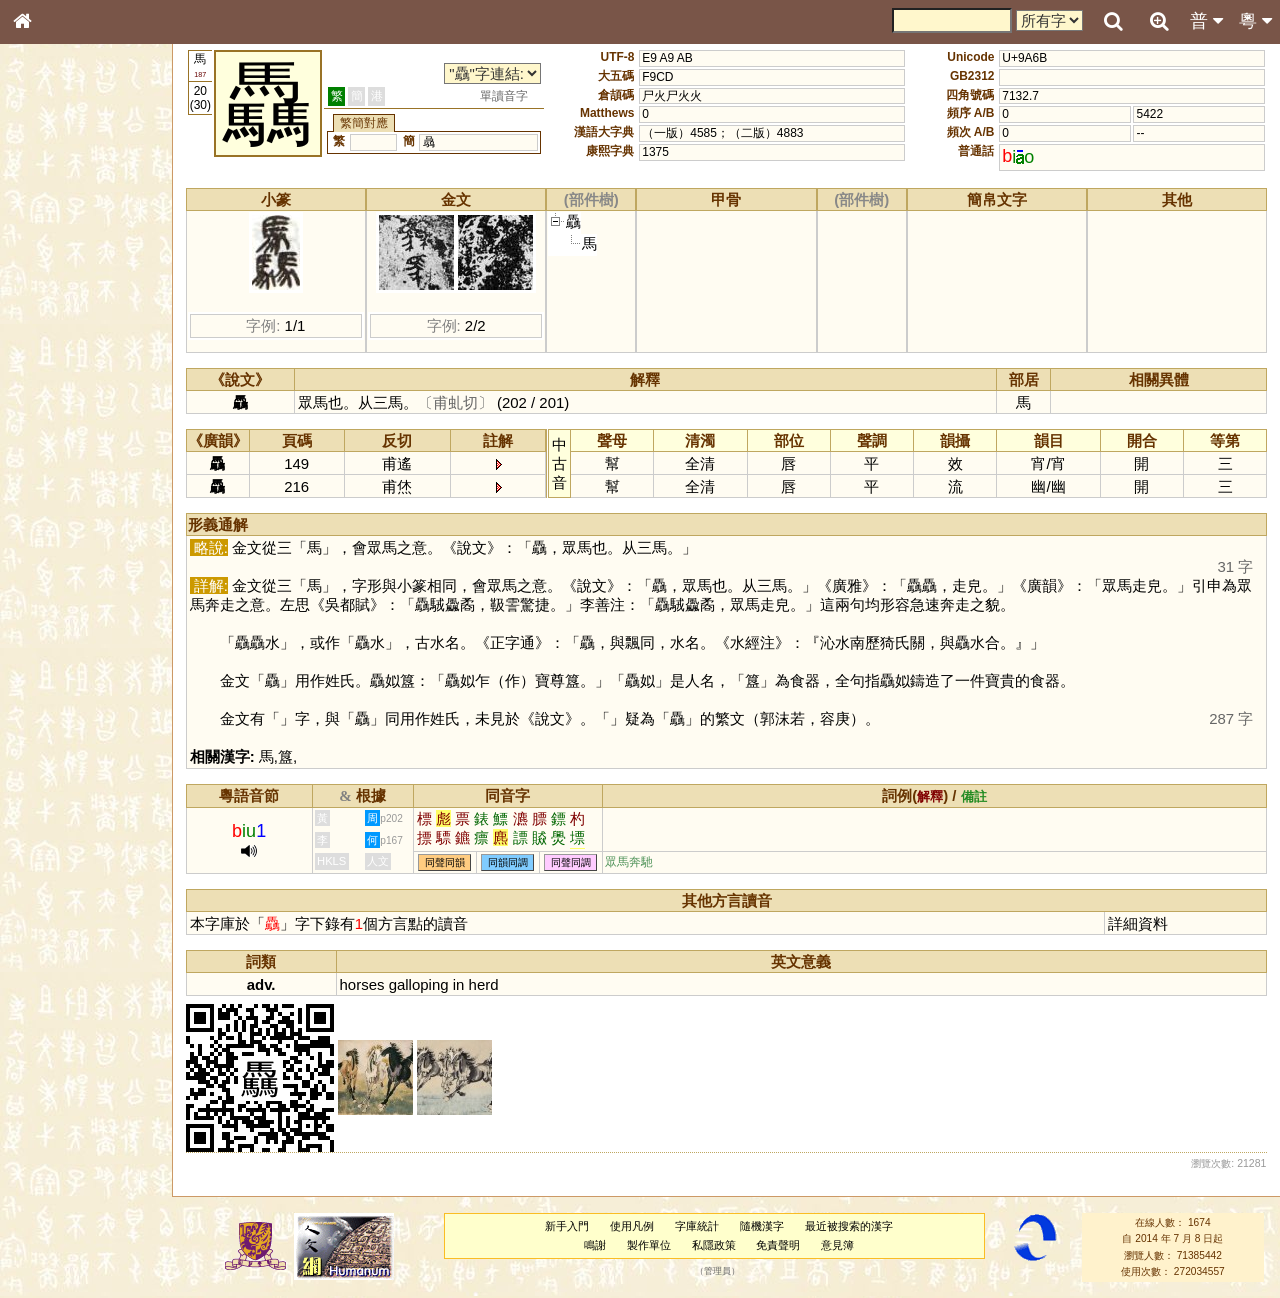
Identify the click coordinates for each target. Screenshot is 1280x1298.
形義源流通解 (61, 345)
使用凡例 (632, 1226)
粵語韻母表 (55, 437)
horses (362, 984)
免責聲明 (778, 1245)
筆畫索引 (49, 287)
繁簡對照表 (55, 685)
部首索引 (49, 268)
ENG (88, 220)
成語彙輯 (49, 666)
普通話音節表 (61, 555)
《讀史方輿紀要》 (73, 647)
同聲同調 (571, 862)
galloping (419, 984)
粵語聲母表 (55, 417)
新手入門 (567, 1226)
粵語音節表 (55, 398)
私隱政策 (714, 1245)
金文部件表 (55, 326)
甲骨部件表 (55, 306)
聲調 (95, 536)
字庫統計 (697, 1226)
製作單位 (649, 1245)
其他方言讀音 (61, 574)
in (459, 984)
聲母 (40, 536)
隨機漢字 (762, 1226)
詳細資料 (1138, 923)
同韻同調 (508, 862)
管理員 (717, 1271)
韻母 (68, 536)
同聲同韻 (445, 862)
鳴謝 (595, 1245)
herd (484, 984)
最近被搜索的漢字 (849, 1226)
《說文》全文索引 (73, 628)
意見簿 (837, 1245)
